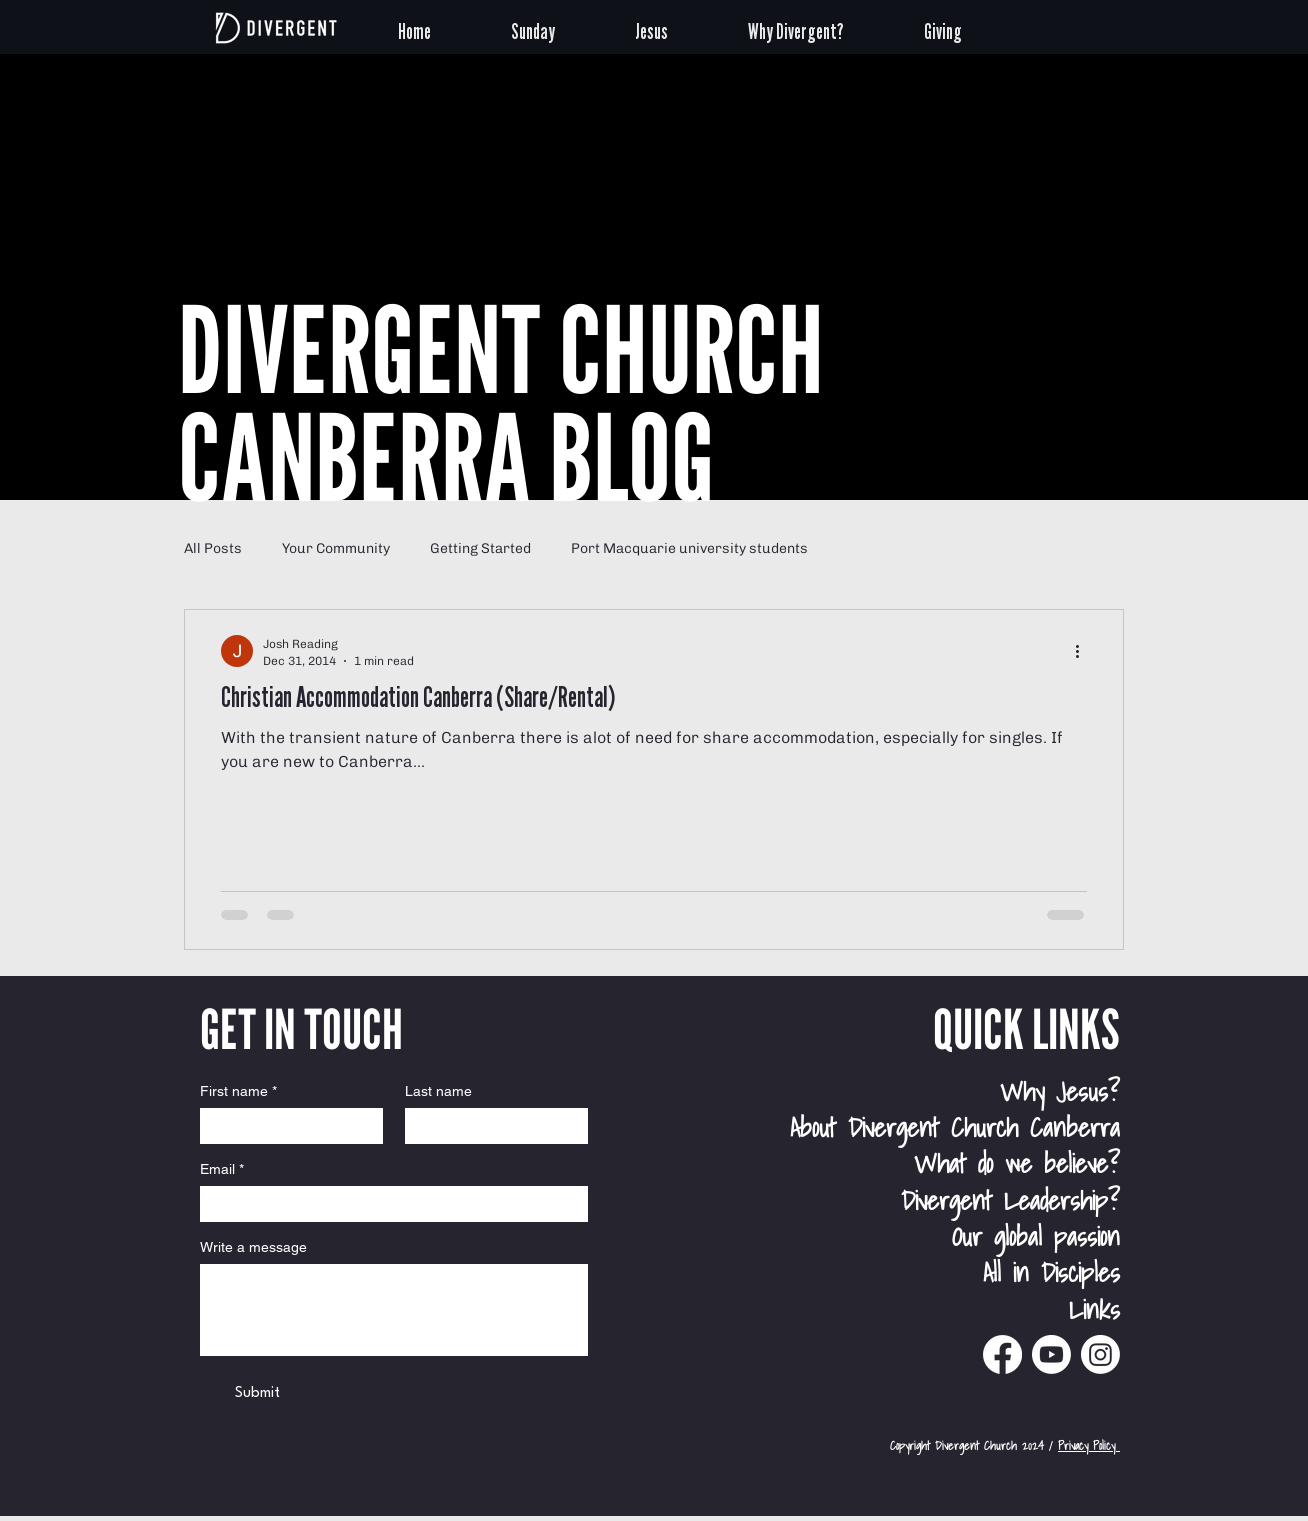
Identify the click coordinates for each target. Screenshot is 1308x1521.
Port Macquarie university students (689, 548)
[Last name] (490, 1126)
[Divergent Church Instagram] (1100, 1354)
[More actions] (1084, 651)
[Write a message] (394, 1310)
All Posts (213, 548)
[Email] (388, 1204)
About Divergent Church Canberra (955, 1127)
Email (222, 1169)
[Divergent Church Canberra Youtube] (1051, 1354)
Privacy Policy (1089, 1445)
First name (238, 1091)
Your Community (336, 548)
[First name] (285, 1126)
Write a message (253, 1247)
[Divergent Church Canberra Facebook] (1002, 1354)
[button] (558, 28)
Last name (438, 1091)
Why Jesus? (1060, 1091)
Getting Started (480, 548)
